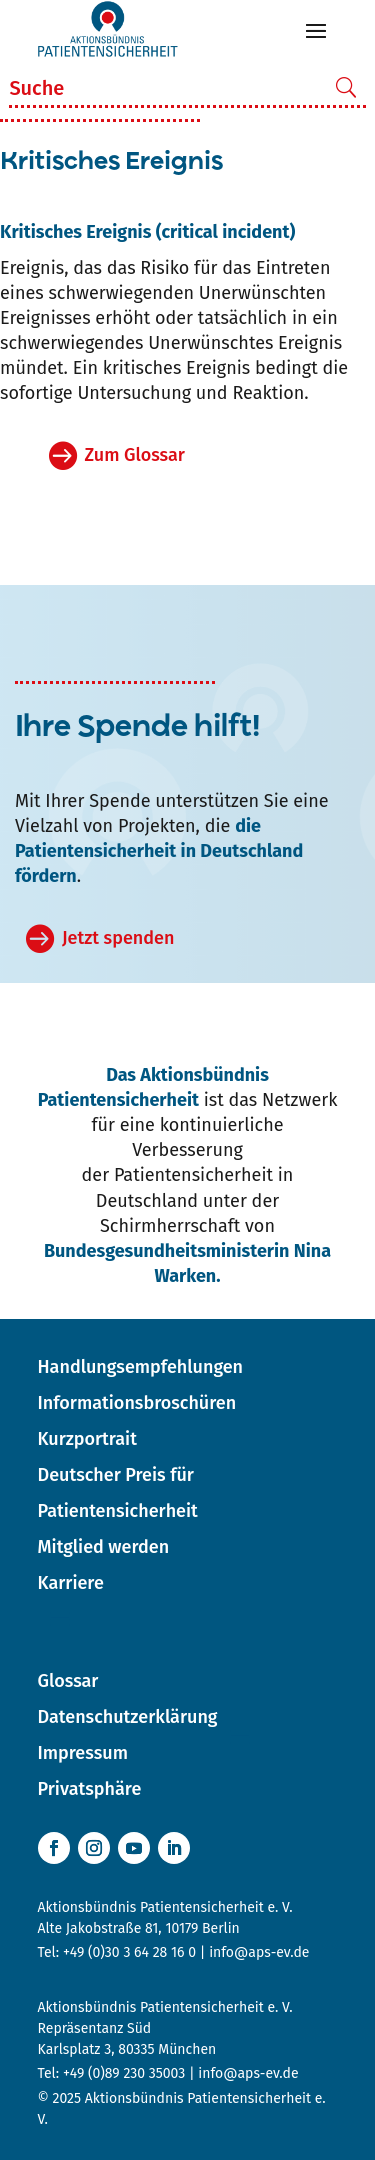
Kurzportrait (87, 1439)
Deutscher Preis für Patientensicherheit (118, 1493)
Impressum (83, 1753)
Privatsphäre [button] (90, 1789)
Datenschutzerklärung (128, 1717)
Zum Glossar (135, 455)
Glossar (68, 1681)
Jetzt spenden (118, 938)
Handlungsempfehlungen (141, 1367)
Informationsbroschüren (137, 1403)
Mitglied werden (104, 1547)
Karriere (71, 1583)
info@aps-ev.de (259, 1952)
